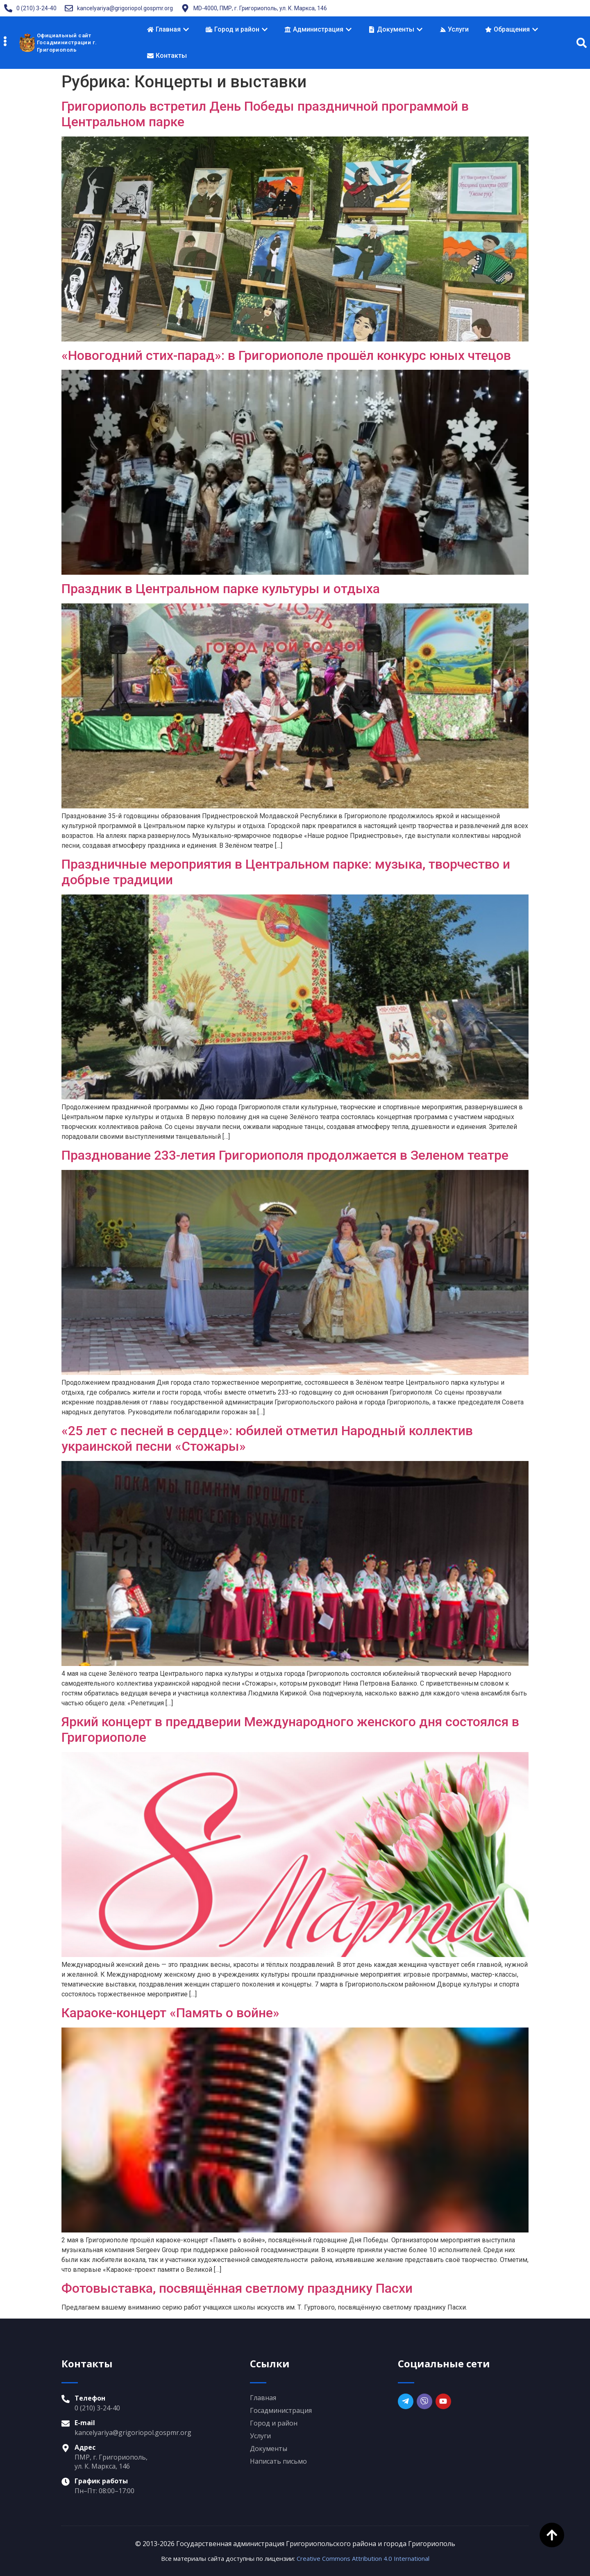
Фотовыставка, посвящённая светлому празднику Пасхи (237, 2288)
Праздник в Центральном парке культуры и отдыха (220, 588)
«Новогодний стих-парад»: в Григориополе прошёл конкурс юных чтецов (286, 355)
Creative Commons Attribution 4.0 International (363, 2558)
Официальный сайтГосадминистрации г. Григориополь (67, 42)
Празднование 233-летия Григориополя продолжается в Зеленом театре (284, 1155)
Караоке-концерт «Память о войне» (170, 2013)
